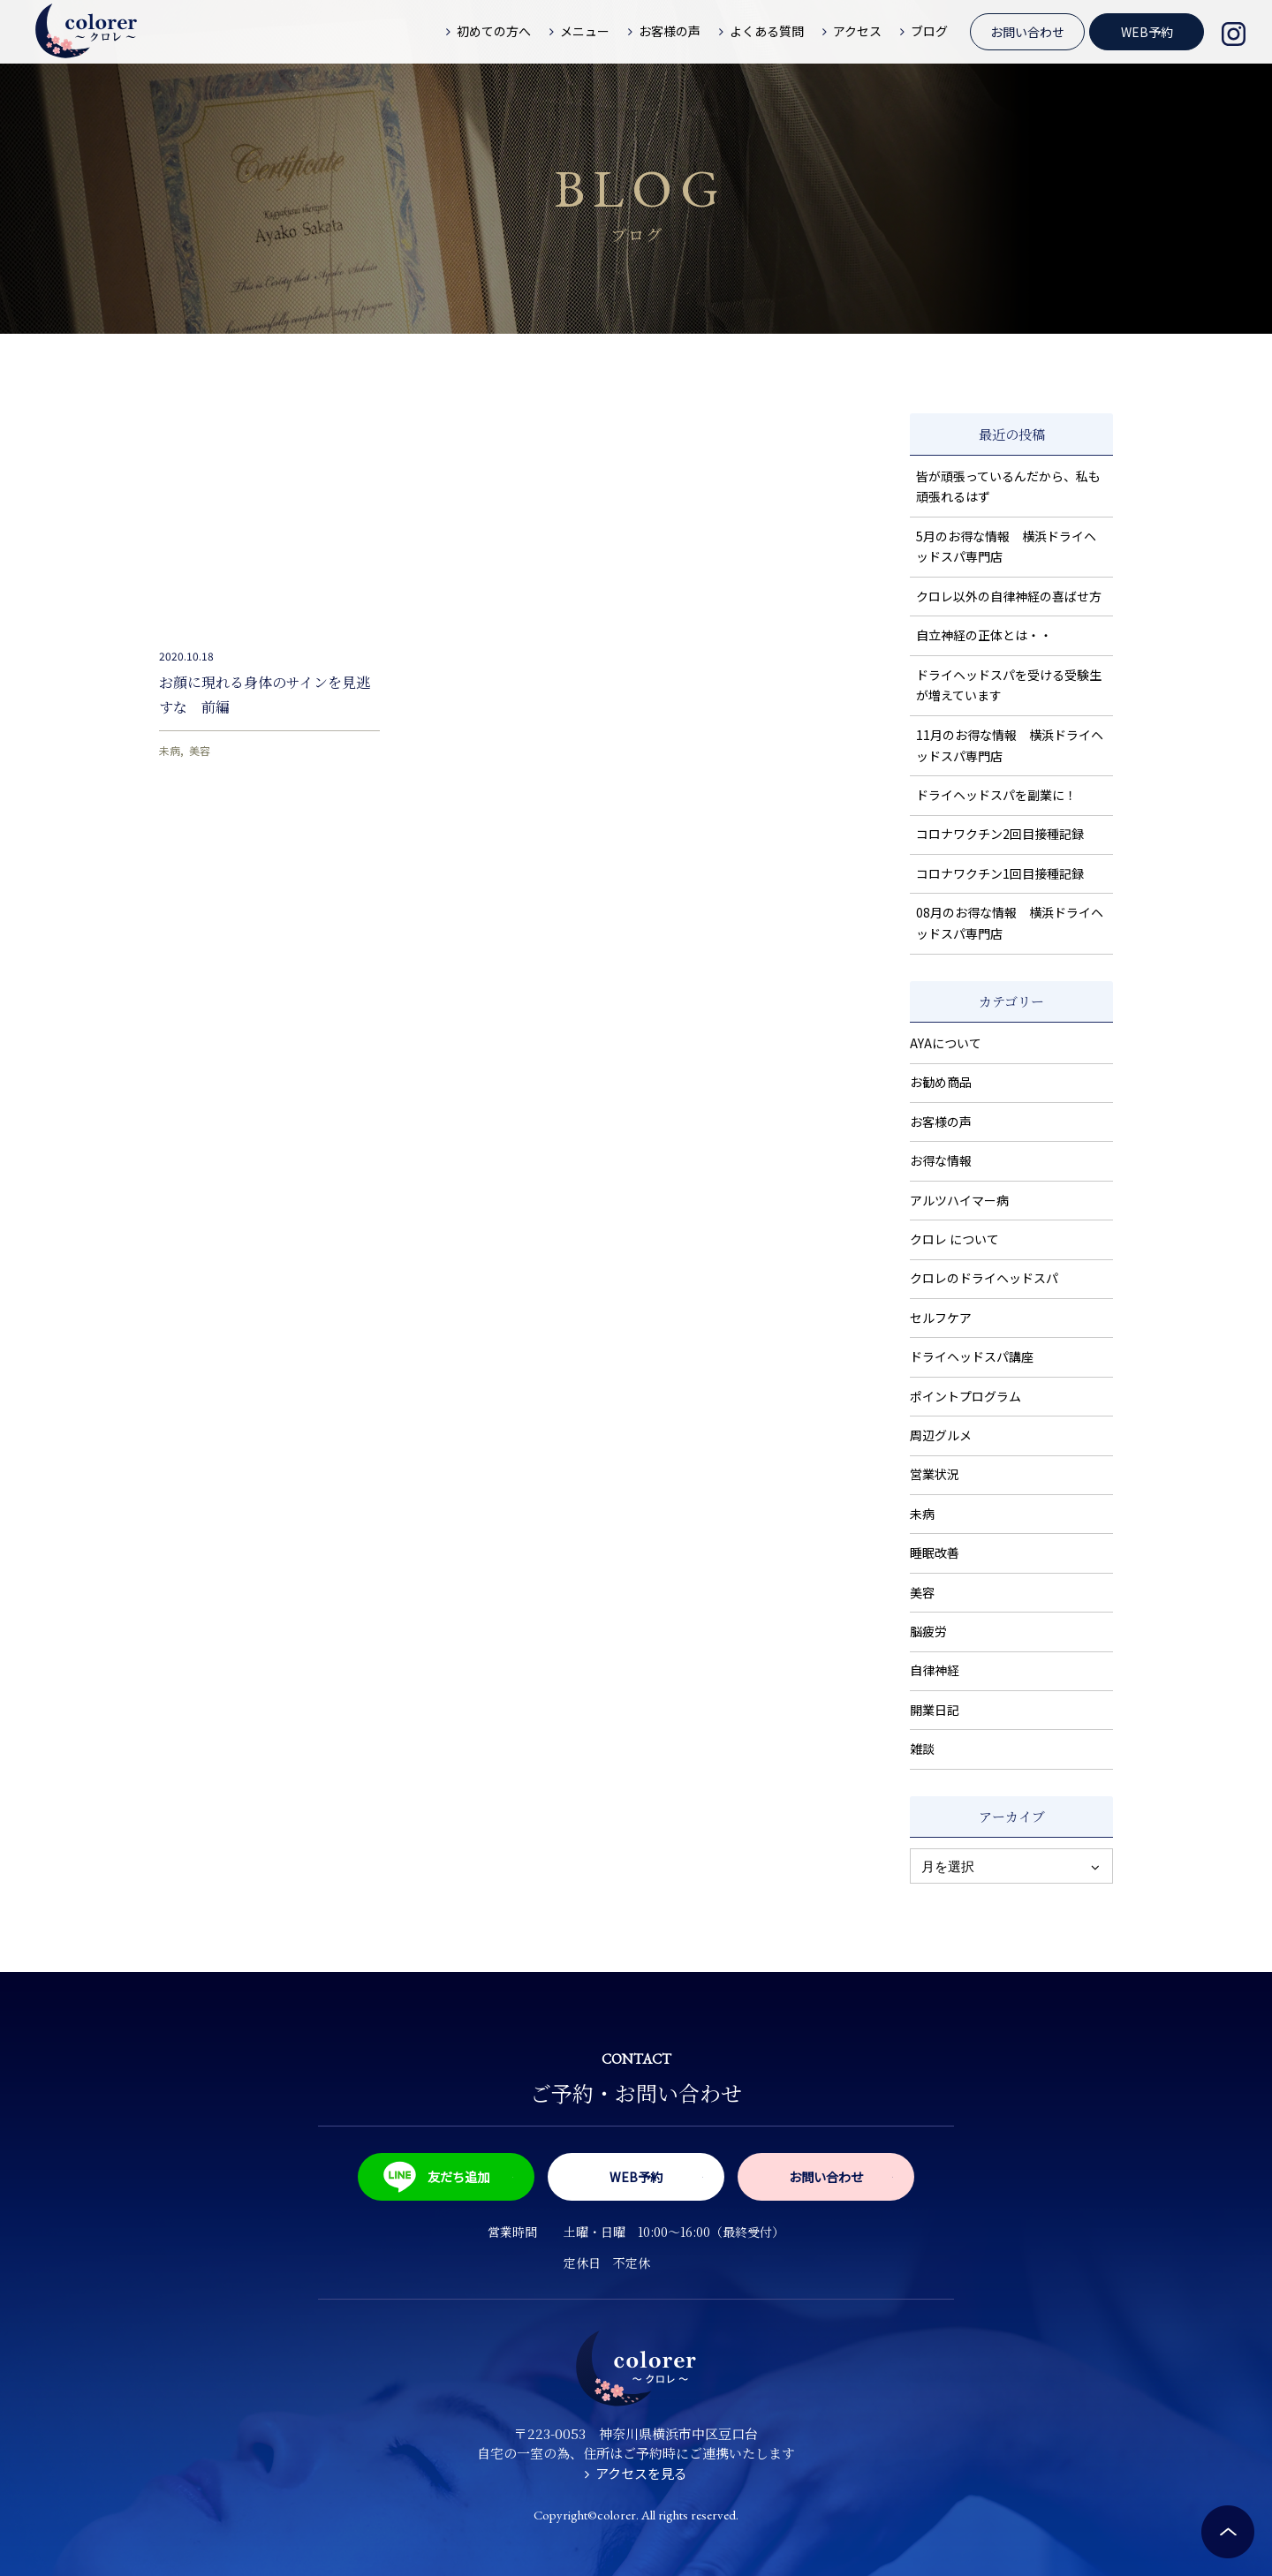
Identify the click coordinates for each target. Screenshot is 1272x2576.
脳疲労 (928, 1631)
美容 (199, 750)
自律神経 (934, 1670)
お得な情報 (941, 1160)
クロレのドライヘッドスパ (984, 1278)
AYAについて (945, 1043)
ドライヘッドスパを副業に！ (996, 795)
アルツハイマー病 (959, 1200)
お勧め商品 (941, 1082)
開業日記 (934, 1710)
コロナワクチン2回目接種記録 (1000, 833)
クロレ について (954, 1239)
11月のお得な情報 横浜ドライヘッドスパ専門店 (1009, 745)
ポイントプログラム (965, 1396)
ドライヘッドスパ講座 (972, 1356)
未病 (169, 750)
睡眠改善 (934, 1552)
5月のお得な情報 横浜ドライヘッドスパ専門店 (1006, 546)
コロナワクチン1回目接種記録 (1000, 873)
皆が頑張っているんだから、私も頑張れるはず (1008, 486)
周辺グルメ (941, 1435)
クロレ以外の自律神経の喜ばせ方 (1009, 596)
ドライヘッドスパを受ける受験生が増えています (1009, 685)
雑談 (922, 1748)
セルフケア (941, 1317)
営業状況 (934, 1474)
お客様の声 (941, 1121)
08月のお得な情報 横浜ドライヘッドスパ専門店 (1009, 922)
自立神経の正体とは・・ (984, 635)
